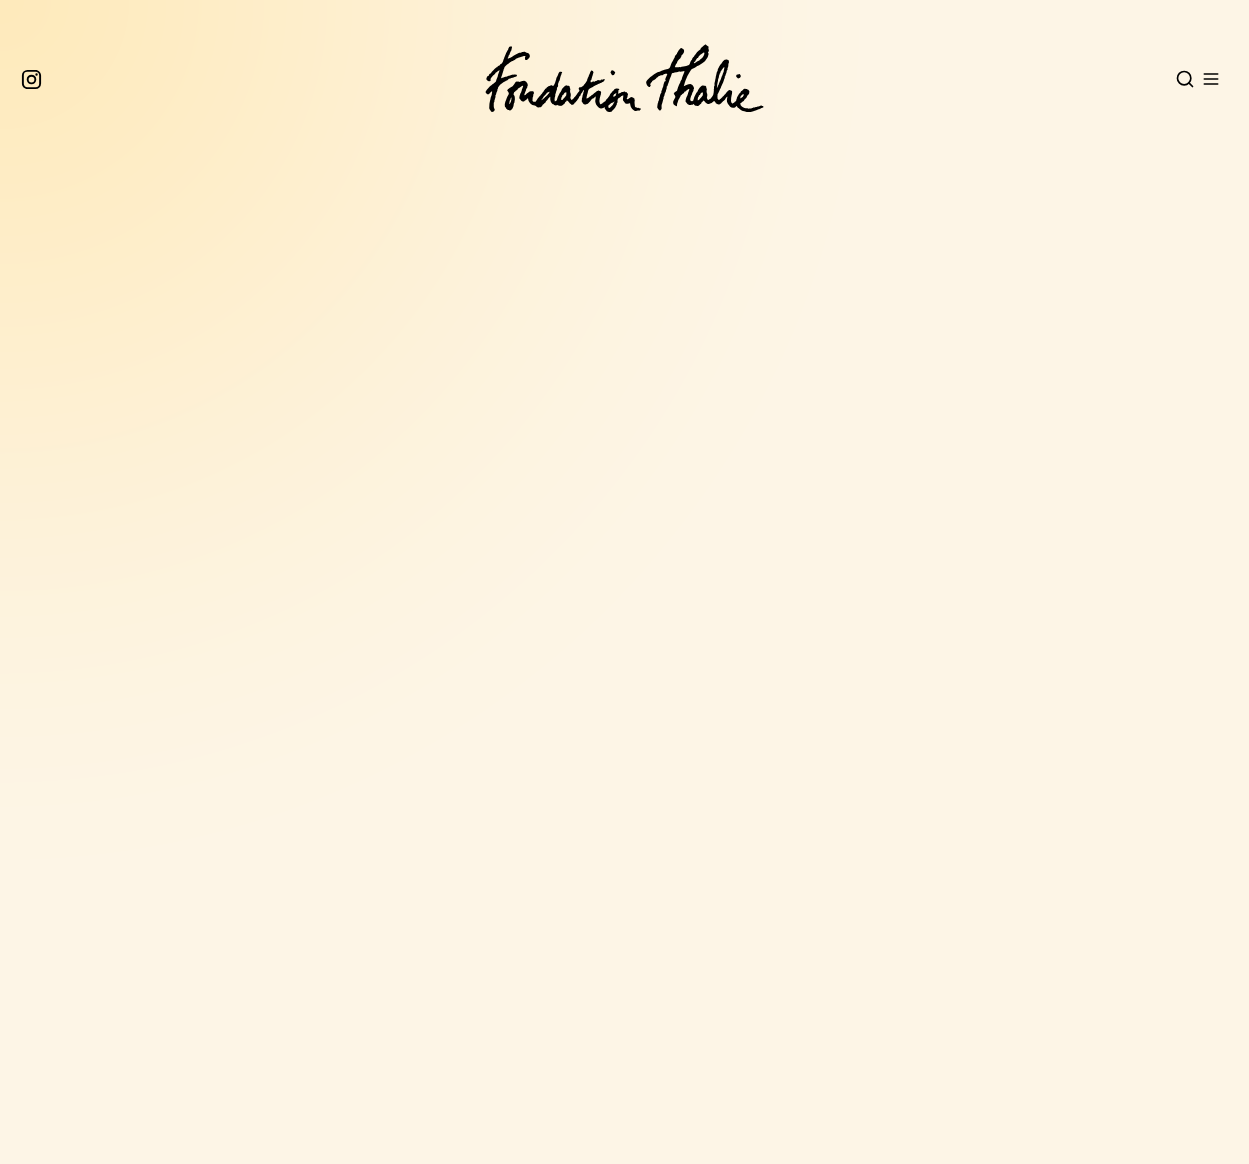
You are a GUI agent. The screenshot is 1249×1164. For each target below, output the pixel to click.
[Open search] (1185, 79)
